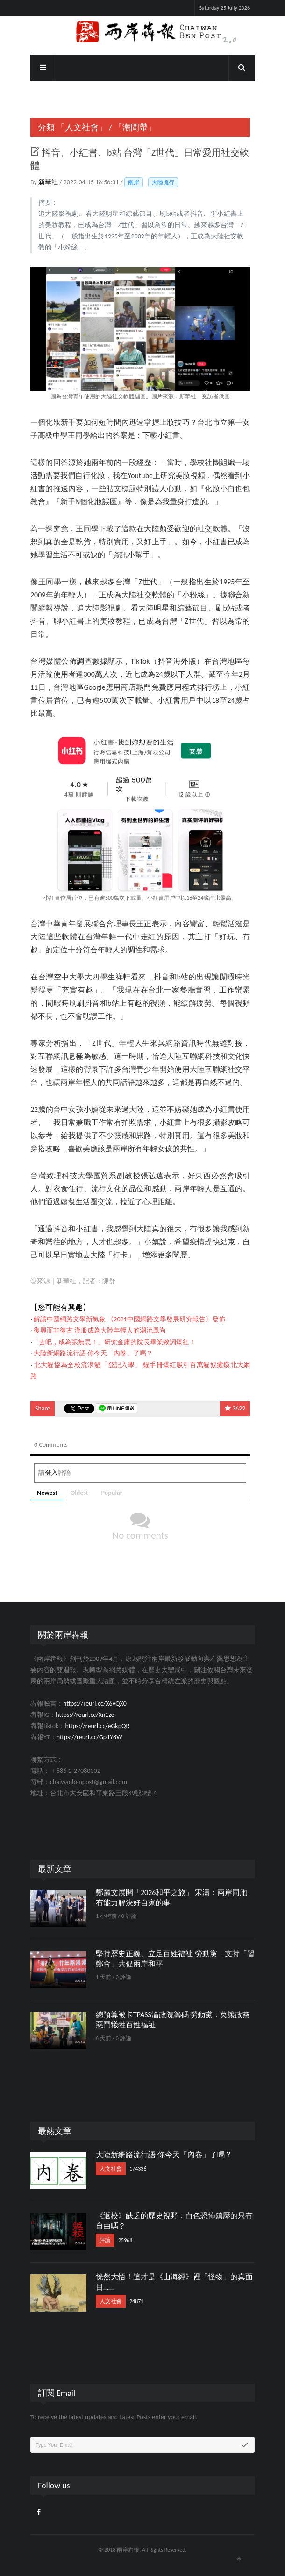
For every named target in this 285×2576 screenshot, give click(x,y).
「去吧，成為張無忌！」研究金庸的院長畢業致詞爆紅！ (114, 1342)
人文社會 (111, 2169)
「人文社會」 (82, 127)
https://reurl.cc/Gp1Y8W (89, 1737)
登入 (51, 1473)
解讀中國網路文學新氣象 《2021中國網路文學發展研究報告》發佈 (129, 1319)
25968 (125, 2240)
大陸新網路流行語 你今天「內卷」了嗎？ (93, 1353)
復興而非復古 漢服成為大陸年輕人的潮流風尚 (100, 1330)
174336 (138, 2169)
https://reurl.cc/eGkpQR (97, 1726)
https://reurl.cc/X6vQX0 (95, 1704)
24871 (136, 2301)
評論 (105, 2240)
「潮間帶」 (135, 127)
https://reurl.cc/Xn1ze (85, 1715)
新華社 (48, 182)
